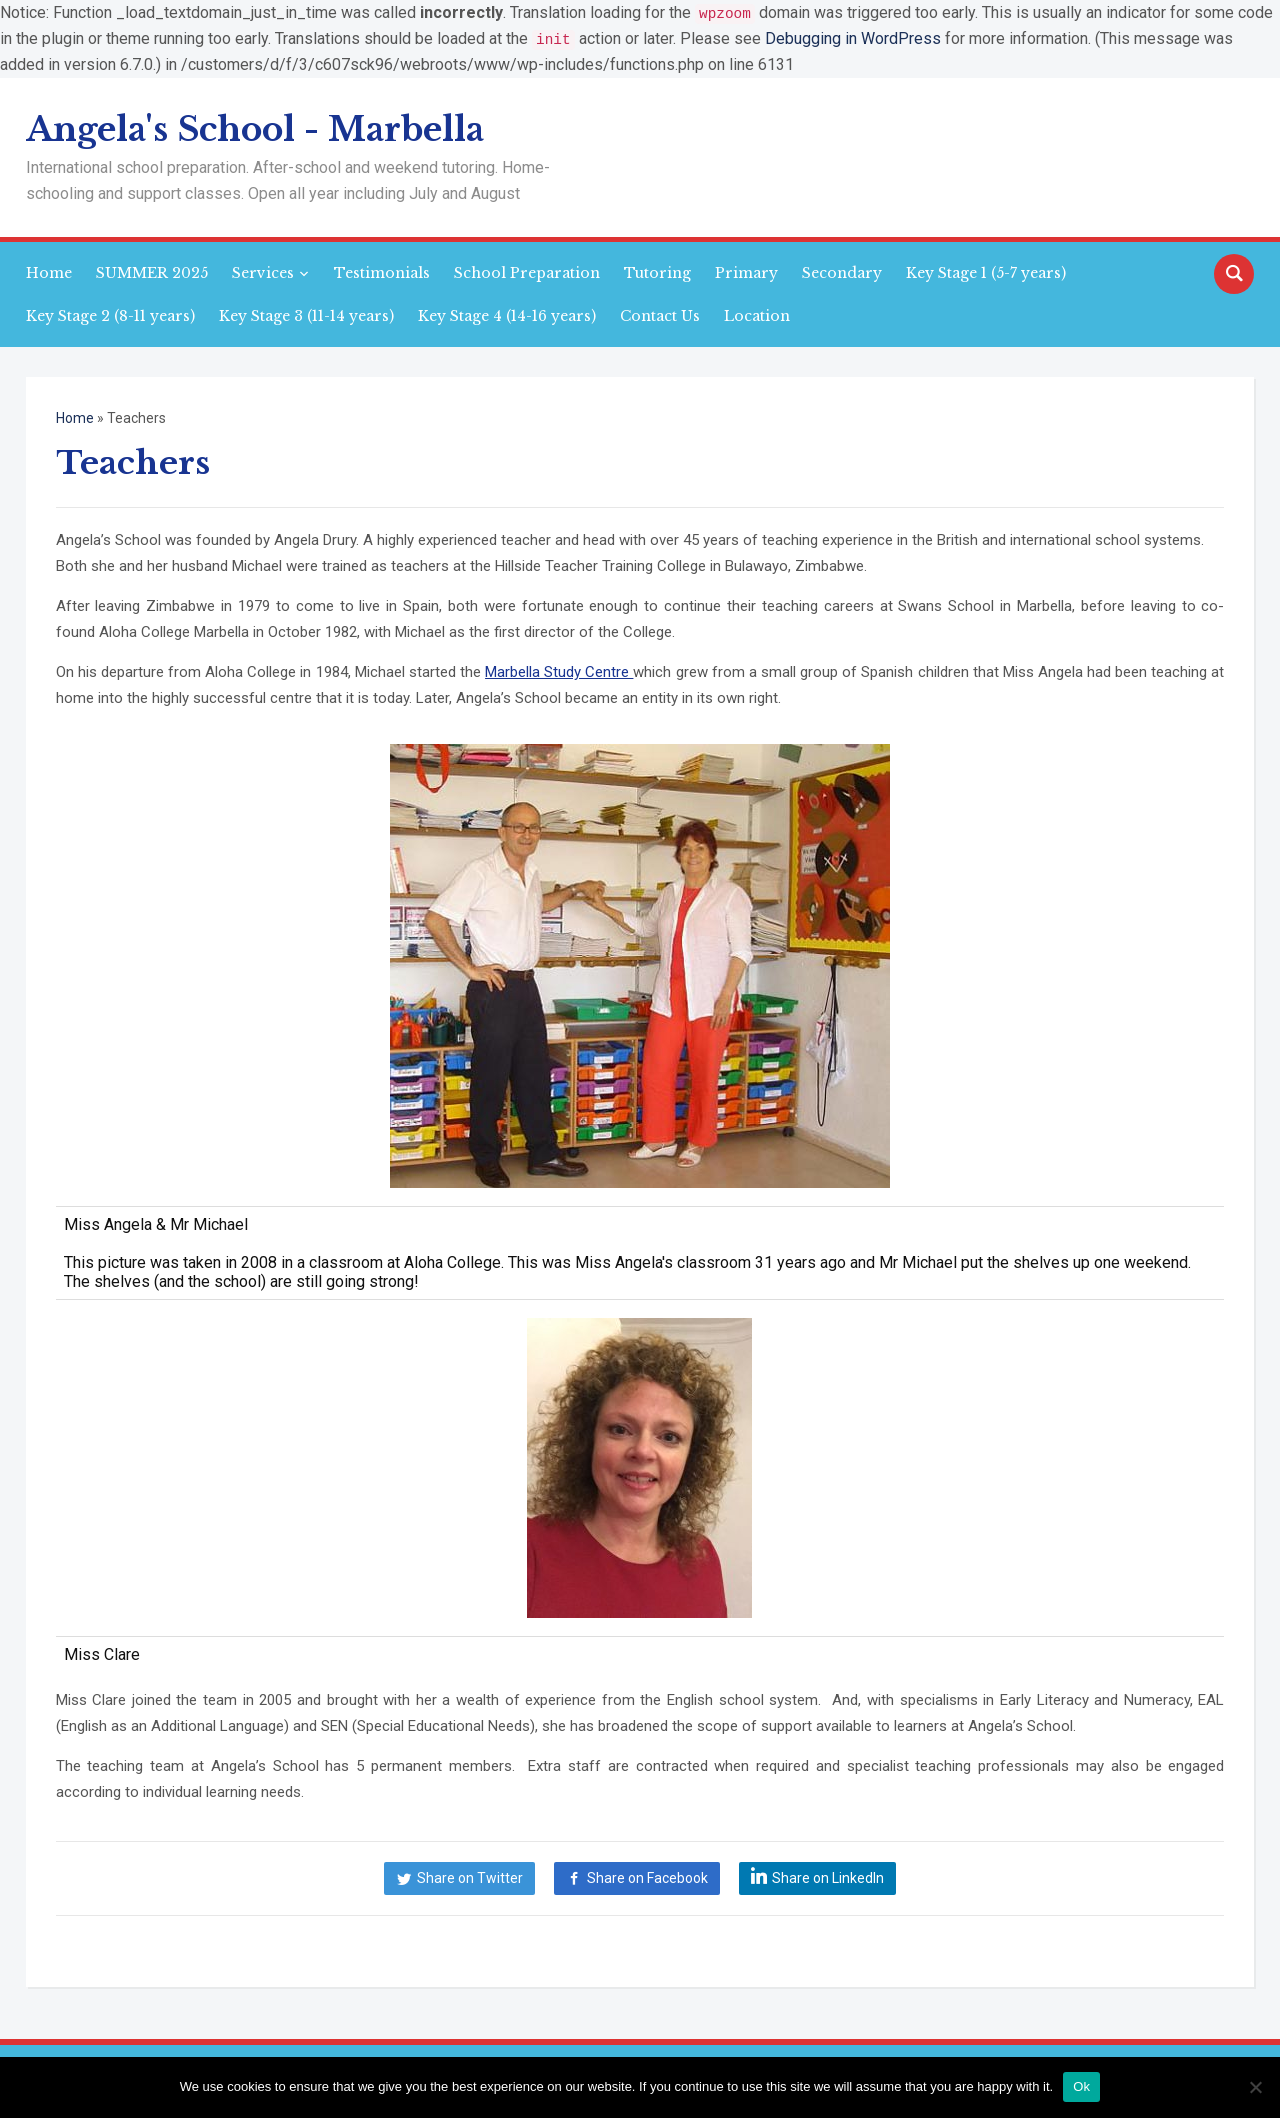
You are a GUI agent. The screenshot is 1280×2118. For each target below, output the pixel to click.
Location (757, 315)
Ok (1081, 2086)
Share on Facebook (647, 1877)
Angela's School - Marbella (255, 128)
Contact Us (660, 315)
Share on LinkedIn (828, 1877)
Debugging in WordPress (853, 38)
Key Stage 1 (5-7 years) (986, 272)
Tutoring (657, 272)
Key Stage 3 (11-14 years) (306, 315)
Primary (746, 272)
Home (49, 272)
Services (263, 272)
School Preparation (527, 272)
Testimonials (382, 272)
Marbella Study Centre (559, 671)
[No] (1255, 2087)
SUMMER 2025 (152, 272)
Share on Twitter (470, 1877)
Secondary (842, 272)
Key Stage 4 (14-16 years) (507, 315)
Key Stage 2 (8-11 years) (110, 315)
